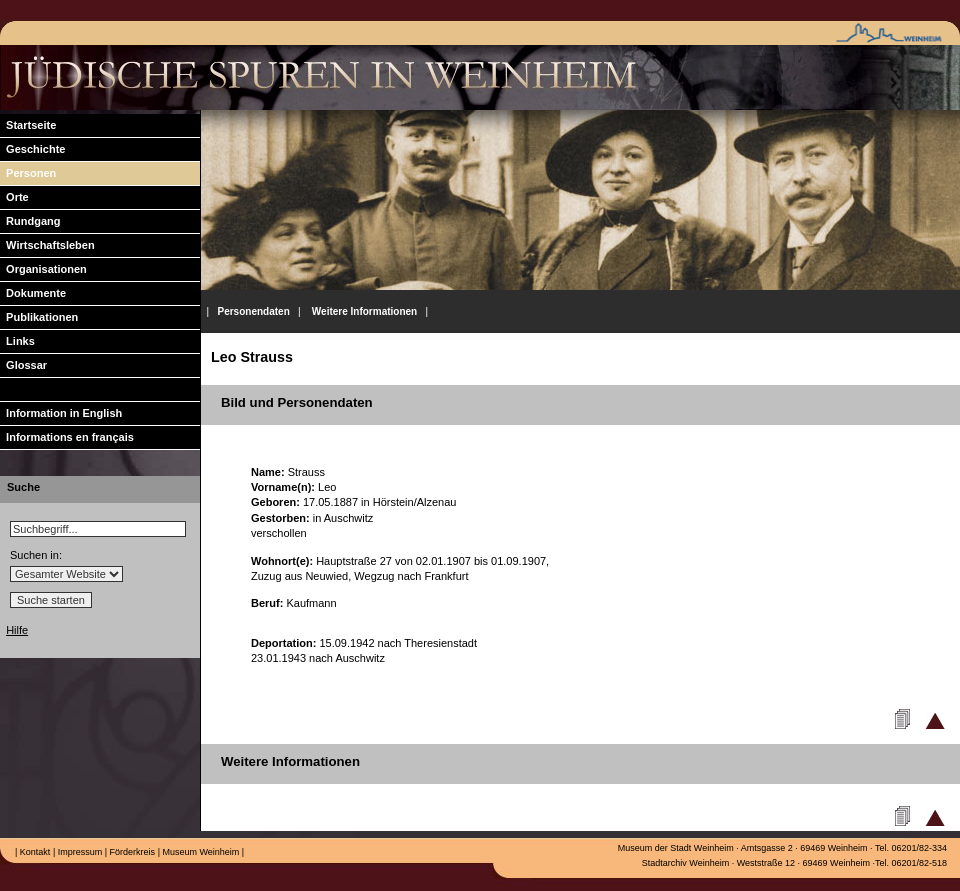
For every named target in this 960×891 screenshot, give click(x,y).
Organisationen (43, 269)
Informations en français (67, 437)
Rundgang (30, 221)
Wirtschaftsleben (47, 245)
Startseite (28, 125)
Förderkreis (131, 852)
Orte (14, 197)
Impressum (78, 852)
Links (17, 341)
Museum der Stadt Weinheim (676, 848)
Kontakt (33, 852)
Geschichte (32, 149)
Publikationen (39, 317)
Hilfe (17, 630)
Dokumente (33, 293)
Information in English (61, 413)
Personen (28, 173)
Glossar (23, 365)
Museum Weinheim (199, 852)
